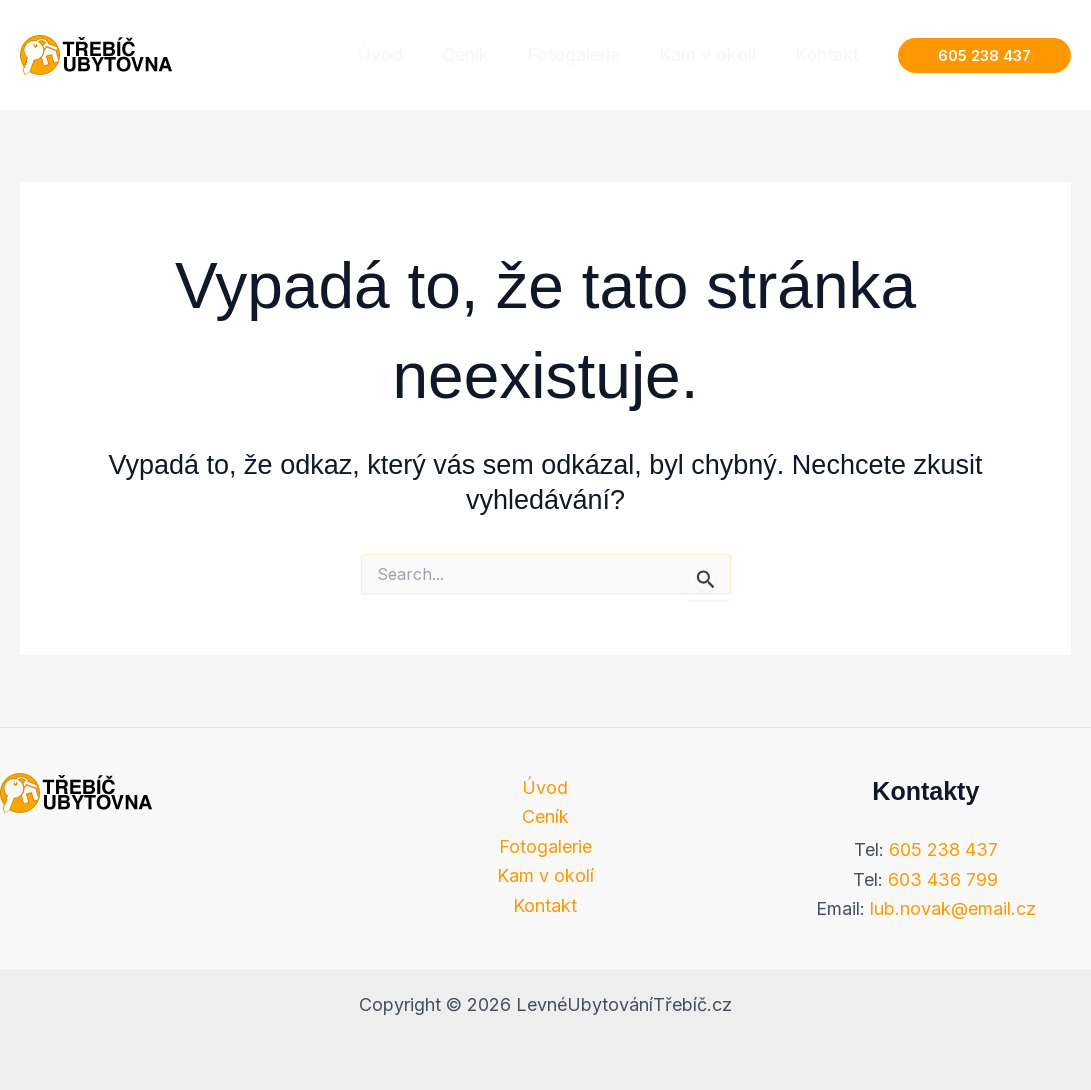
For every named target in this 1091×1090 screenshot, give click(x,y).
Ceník (545, 816)
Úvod (545, 787)
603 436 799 (943, 879)
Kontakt (545, 905)
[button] (984, 55)
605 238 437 (943, 849)
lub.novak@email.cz (952, 908)
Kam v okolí (545, 876)
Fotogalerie (545, 846)
